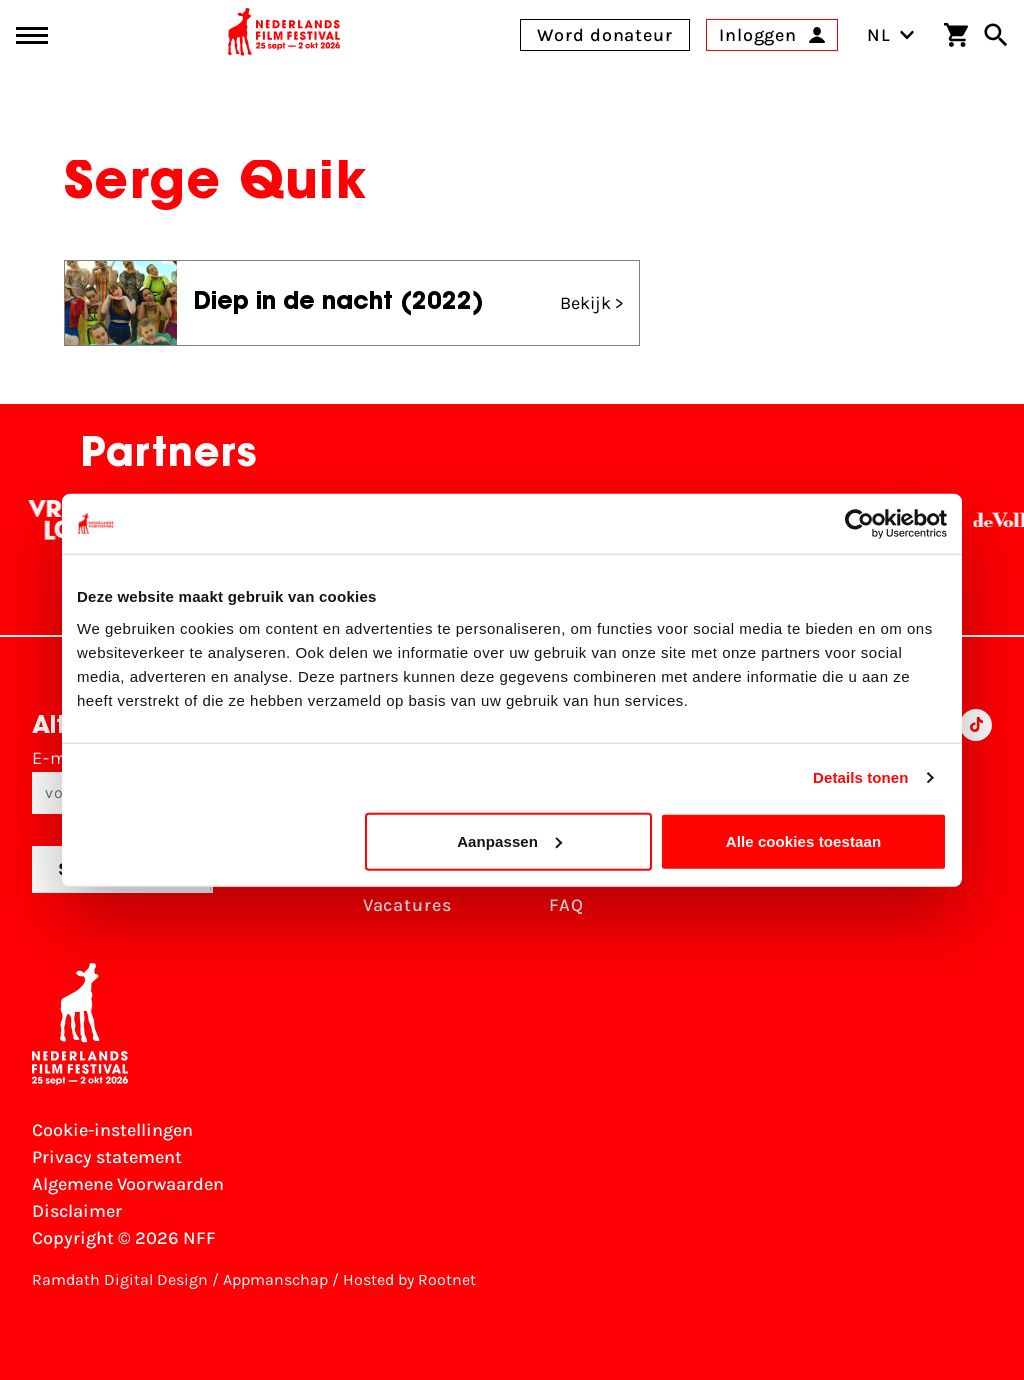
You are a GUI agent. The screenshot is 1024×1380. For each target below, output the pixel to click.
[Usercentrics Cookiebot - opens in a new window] (859, 524)
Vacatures (407, 905)
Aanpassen (509, 840)
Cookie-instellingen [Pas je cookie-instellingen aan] (112, 1130)
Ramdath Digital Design (120, 1279)
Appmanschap (275, 1279)
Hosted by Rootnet (409, 1279)
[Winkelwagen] (956, 35)
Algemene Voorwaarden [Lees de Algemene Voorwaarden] (128, 1184)
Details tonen (860, 777)
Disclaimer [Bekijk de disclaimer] (77, 1211)
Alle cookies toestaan (804, 840)
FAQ (566, 905)
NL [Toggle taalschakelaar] (891, 35)
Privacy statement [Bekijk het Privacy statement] (107, 1157)
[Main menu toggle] (32, 35)
